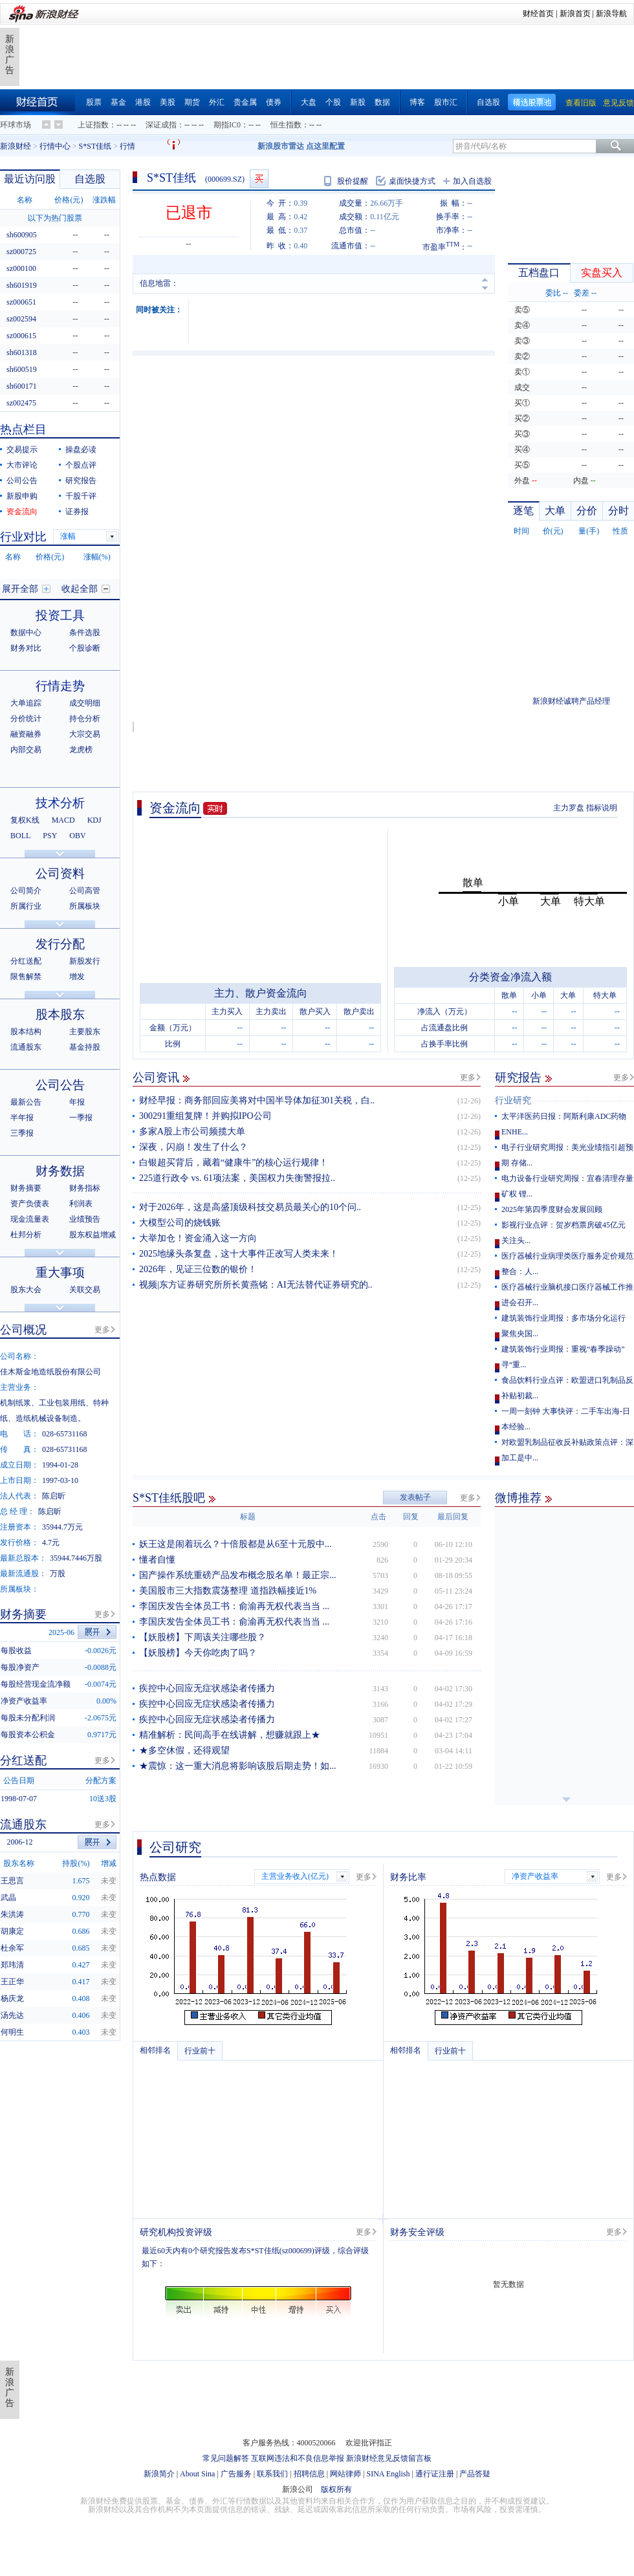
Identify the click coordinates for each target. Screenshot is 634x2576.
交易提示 (22, 449)
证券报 (77, 511)
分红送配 (25, 961)
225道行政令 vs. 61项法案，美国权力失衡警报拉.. (237, 1178)
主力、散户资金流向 (260, 993)
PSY (50, 835)
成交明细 (84, 703)
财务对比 (25, 648)
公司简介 (25, 890)
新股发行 (84, 961)
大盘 (308, 102)
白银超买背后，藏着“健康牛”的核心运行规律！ (233, 1162)
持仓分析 (84, 718)
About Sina (197, 2473)
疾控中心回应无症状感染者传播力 (207, 1688)
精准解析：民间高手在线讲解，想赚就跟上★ (229, 1735)
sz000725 (21, 251)
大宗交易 (84, 734)
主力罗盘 (568, 807)
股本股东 (60, 1014)
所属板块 (84, 906)
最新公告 (25, 1102)
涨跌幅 (104, 199)
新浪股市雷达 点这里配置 (301, 146)
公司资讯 (156, 1077)
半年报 (22, 1117)
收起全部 (79, 589)
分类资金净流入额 (510, 976)
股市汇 (445, 102)
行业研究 (513, 1100)
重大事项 (60, 1272)
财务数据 (60, 1171)
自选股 (488, 102)
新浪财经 (15, 146)
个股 (333, 102)
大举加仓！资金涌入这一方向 (198, 1238)
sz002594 (21, 318)
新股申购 (22, 496)
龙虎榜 (81, 749)
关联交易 (84, 1289)
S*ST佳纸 (95, 146)
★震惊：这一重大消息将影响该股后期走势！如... (237, 1766)
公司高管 (84, 890)
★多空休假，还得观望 (184, 1750)
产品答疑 (474, 2473)
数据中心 (25, 632)
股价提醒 (352, 181)
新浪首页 (575, 13)
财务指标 (84, 1188)
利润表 (81, 1203)
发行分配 (60, 944)
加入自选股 (472, 181)
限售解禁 (25, 976)
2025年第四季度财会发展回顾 (551, 1209)
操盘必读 (80, 449)
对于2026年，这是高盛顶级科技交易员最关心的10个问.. (250, 1207)
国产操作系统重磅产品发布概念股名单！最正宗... (237, 1575)
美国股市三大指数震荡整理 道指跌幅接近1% (227, 1591)
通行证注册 (434, 2473)
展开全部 (20, 589)
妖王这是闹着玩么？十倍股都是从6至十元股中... (235, 1544)
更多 (468, 1077)
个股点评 (80, 465)
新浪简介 (159, 2473)
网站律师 (345, 2473)
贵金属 (245, 102)
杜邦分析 (25, 1234)
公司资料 (60, 873)
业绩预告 (84, 1219)
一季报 (81, 1117)
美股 (167, 102)
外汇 (216, 102)
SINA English (388, 2473)
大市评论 (22, 465)
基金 (118, 102)
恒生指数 (285, 124)
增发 (77, 976)
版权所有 (336, 2489)
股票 (94, 102)
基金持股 (84, 1047)
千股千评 (80, 496)
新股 (358, 102)
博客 (417, 102)
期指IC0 (227, 124)
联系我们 (272, 2473)
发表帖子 (415, 1497)
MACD (63, 820)
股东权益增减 (92, 1234)
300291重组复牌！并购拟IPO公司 (205, 1116)
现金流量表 (29, 1219)
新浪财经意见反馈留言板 (389, 2458)
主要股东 (84, 1031)
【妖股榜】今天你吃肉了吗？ (198, 1653)
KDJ (94, 820)
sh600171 (21, 386)
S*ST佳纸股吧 (169, 1497)
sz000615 (21, 335)
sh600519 (21, 369)
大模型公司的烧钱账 (180, 1223)
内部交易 (25, 749)
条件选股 (84, 632)
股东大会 (25, 1289)
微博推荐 (518, 1497)
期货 (192, 102)
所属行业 (25, 906)
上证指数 (93, 124)
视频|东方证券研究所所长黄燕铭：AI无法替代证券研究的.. (256, 1285)
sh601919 (21, 285)
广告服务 (236, 2473)
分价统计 (25, 718)
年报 (77, 1102)
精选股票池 (532, 102)
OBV (77, 835)
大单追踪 (25, 703)
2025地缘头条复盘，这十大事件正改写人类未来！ (238, 1254)
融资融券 (25, 734)
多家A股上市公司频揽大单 (192, 1131)
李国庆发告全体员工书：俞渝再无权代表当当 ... (234, 1606)
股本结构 (25, 1031)
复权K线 (24, 820)
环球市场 (15, 124)
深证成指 (161, 124)
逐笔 (523, 510)
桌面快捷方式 (412, 181)
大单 (555, 510)
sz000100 (21, 268)
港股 (143, 102)
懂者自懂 (157, 1559)
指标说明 (601, 807)
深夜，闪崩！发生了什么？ (193, 1147)
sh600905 (21, 234)
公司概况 (23, 1329)
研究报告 (518, 1077)
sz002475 (21, 402)
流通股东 (25, 1047)
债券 (273, 102)
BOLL (20, 835)
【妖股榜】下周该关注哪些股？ (202, 1637)
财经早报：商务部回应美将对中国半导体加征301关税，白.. (257, 1100)
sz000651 (21, 302)
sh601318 (21, 352)
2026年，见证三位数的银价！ (198, 1269)
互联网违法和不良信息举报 (297, 2458)
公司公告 (22, 480)
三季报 (22, 1133)
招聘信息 (309, 2473)
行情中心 (55, 146)
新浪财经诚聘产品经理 (571, 701)
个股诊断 (84, 648)
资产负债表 (29, 1203)
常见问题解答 (225, 2458)
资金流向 (175, 808)
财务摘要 (25, 1188)
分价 (586, 510)
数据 (382, 102)
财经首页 (538, 13)
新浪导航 (611, 13)
